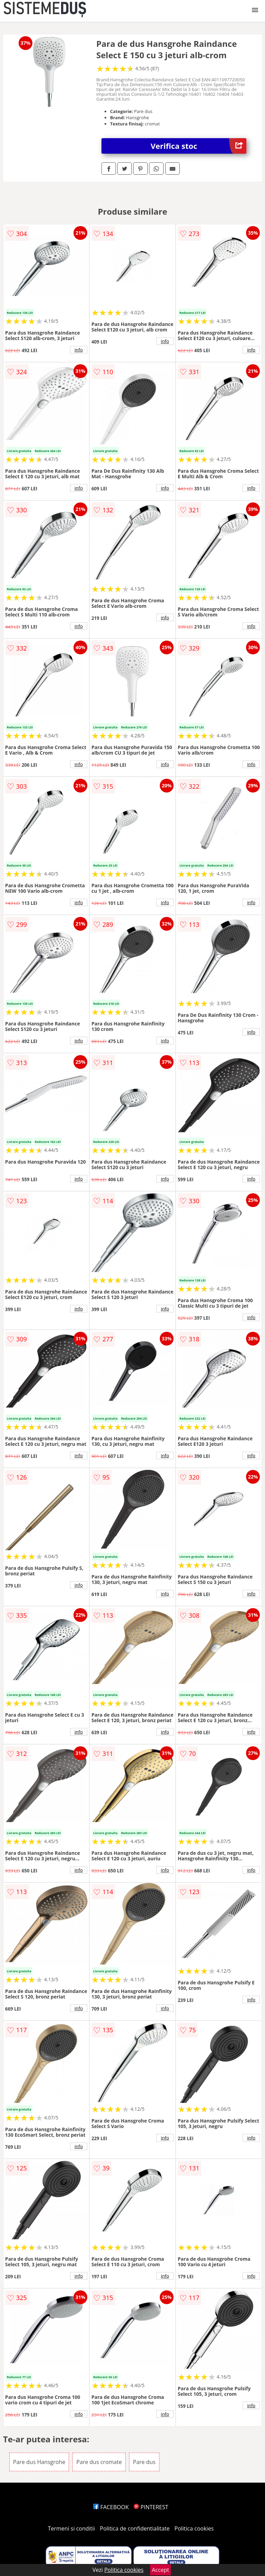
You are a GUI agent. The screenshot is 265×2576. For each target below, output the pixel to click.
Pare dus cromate (99, 2462)
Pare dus (144, 2462)
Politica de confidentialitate (135, 2528)
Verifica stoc (199, 146)
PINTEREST (151, 2507)
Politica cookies (194, 2528)
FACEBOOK (111, 2507)
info (79, 350)
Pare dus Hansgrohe (39, 2462)
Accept (160, 2570)
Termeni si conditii (71, 2528)
